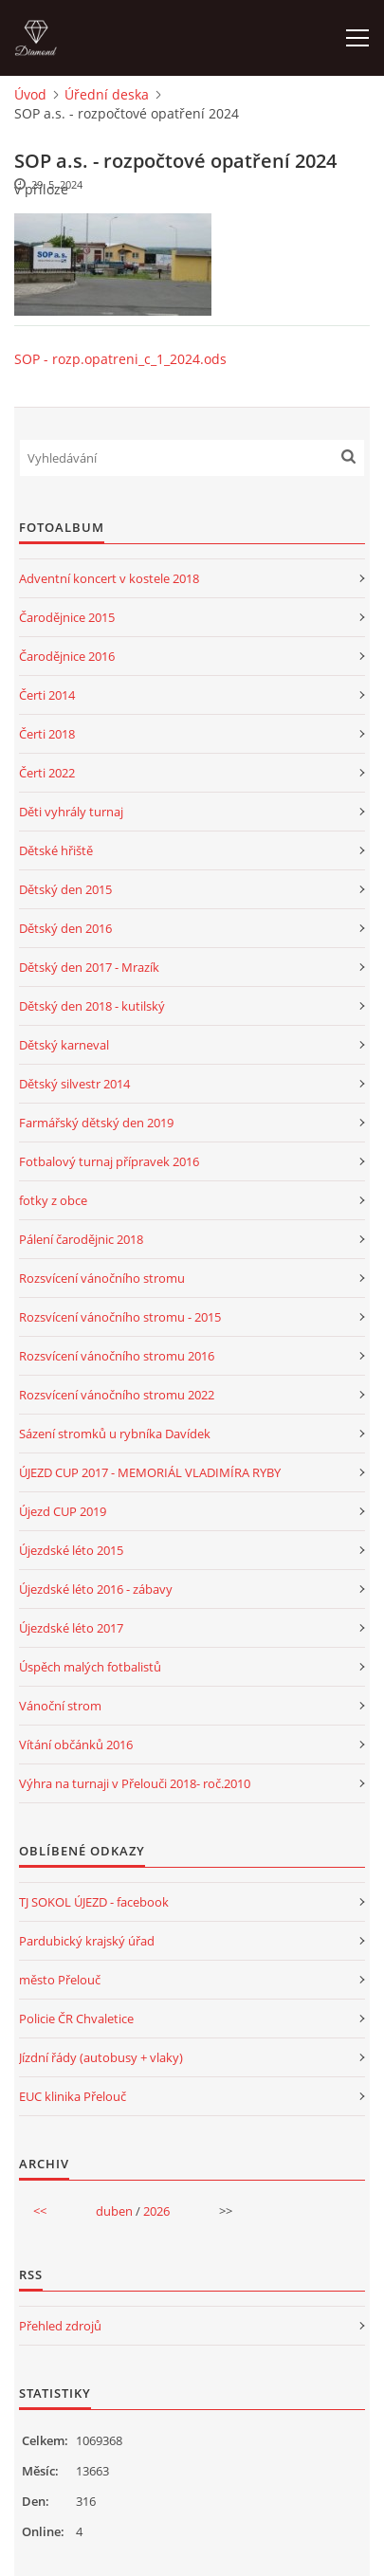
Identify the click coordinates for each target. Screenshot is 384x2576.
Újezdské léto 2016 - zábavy (96, 1589)
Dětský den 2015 (65, 889)
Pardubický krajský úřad (87, 1940)
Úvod (30, 94)
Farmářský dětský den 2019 (96, 1122)
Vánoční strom (60, 1705)
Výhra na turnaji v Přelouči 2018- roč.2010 (134, 1783)
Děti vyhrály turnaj (71, 811)
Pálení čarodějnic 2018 (81, 1239)
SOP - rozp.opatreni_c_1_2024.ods (120, 359)
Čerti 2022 (47, 772)
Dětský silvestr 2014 (74, 1083)
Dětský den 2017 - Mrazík (89, 967)
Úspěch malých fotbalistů (90, 1666)
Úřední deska (106, 94)
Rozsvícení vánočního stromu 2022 (116, 1394)
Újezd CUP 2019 (62, 1511)
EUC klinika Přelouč (72, 2096)
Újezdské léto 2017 (71, 1627)
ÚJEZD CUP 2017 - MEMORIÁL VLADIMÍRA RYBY (150, 1472)
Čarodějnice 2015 (67, 617)
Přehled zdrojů (60, 2325)
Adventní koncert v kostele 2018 (109, 578)
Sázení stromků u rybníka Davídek (114, 1433)
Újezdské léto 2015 (71, 1550)
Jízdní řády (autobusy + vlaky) (101, 2057)
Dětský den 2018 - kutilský (92, 1005)
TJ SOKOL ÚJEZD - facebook (94, 1901)
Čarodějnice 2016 (67, 656)
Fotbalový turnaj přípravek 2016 (109, 1161)
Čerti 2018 (47, 733)
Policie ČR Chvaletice (76, 2018)
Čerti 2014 (47, 694)
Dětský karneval (64, 1044)
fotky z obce (53, 1200)
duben (114, 2211)
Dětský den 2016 (65, 928)
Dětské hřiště (56, 850)
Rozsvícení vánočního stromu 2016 (116, 1355)
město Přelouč (60, 1979)
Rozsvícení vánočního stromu (102, 1278)
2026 (156, 2211)
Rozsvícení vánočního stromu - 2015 (120, 1316)
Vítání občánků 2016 (76, 1744)
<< (39, 2211)
